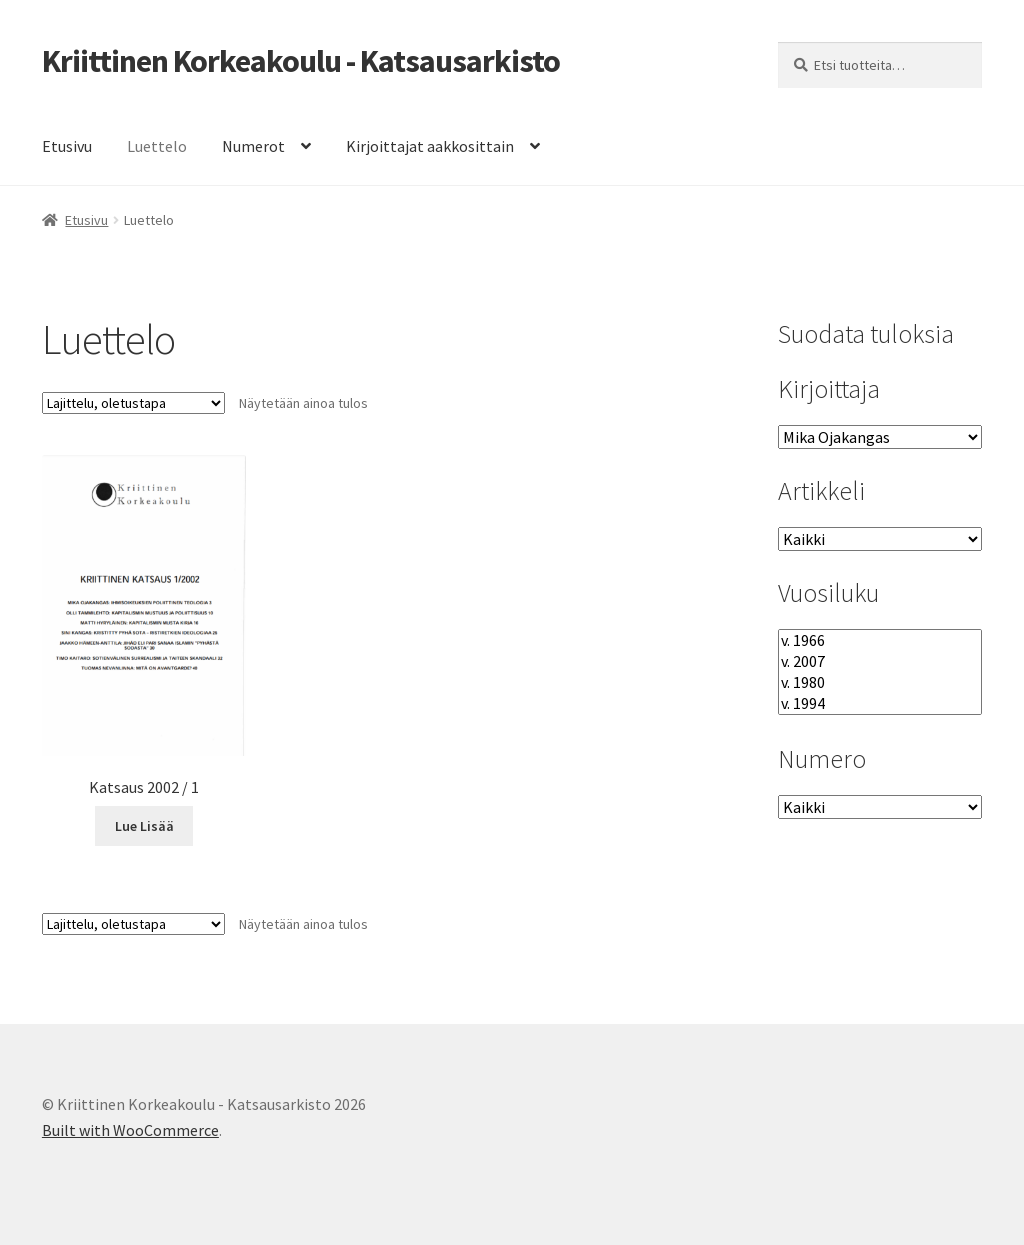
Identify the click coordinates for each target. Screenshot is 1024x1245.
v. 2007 (880, 661)
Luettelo (157, 146)
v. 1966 (880, 640)
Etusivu (67, 146)
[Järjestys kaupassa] (133, 403)
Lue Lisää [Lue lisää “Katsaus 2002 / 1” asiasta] (144, 826)
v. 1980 (880, 682)
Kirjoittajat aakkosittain (430, 146)
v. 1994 (880, 703)
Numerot (253, 146)
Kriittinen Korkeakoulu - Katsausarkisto (301, 61)
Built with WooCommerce (130, 1130)
